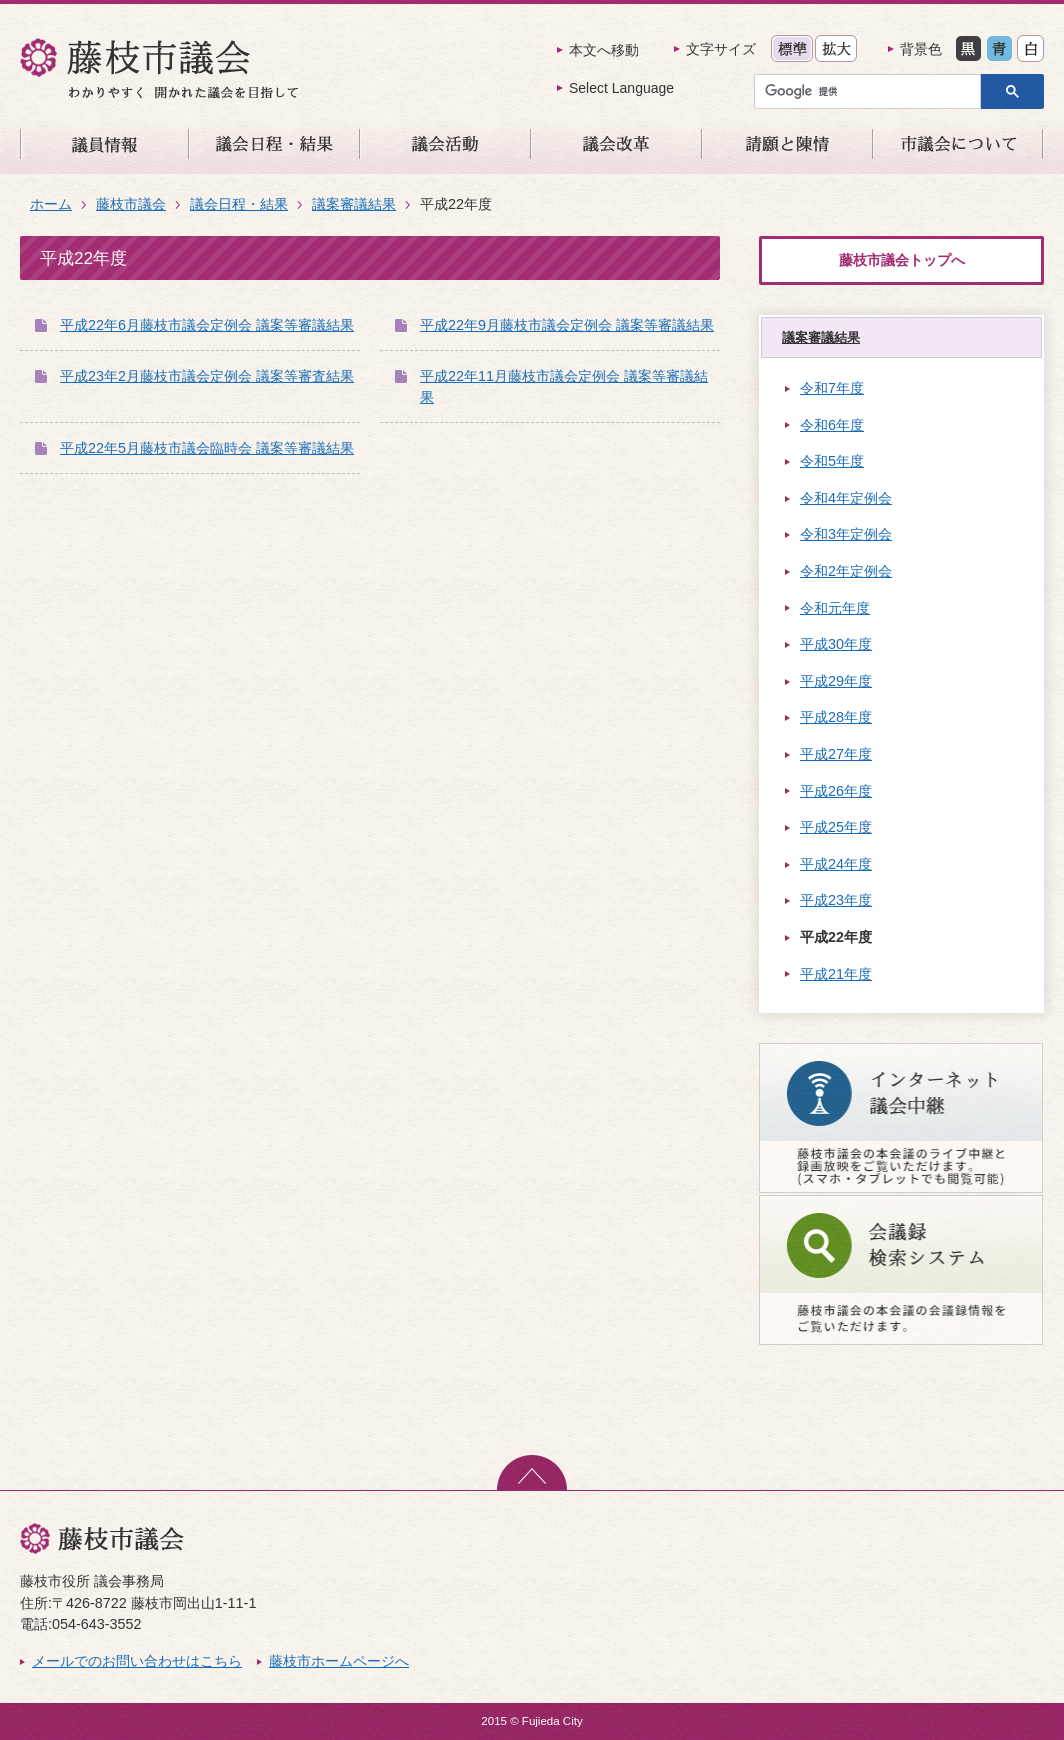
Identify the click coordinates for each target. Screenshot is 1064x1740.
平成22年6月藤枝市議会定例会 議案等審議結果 (207, 325)
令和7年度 (832, 388)
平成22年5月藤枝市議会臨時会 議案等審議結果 (207, 448)
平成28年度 (836, 717)
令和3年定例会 (846, 534)
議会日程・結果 (239, 204)
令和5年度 (832, 461)
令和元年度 (835, 608)
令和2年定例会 (846, 571)
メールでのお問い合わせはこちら (137, 1661)
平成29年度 (836, 681)
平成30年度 (836, 644)
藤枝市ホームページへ (339, 1661)
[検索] (872, 91)
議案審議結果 (354, 204)
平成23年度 (836, 900)
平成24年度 (836, 864)
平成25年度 (836, 827)
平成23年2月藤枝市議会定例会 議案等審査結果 (207, 376)
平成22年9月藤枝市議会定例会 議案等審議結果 (567, 325)
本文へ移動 (604, 50)
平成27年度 (836, 754)
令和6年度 (832, 425)
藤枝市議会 (131, 204)
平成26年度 (836, 791)
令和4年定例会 (846, 498)
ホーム (51, 204)
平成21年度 (836, 974)
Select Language (621, 88)
